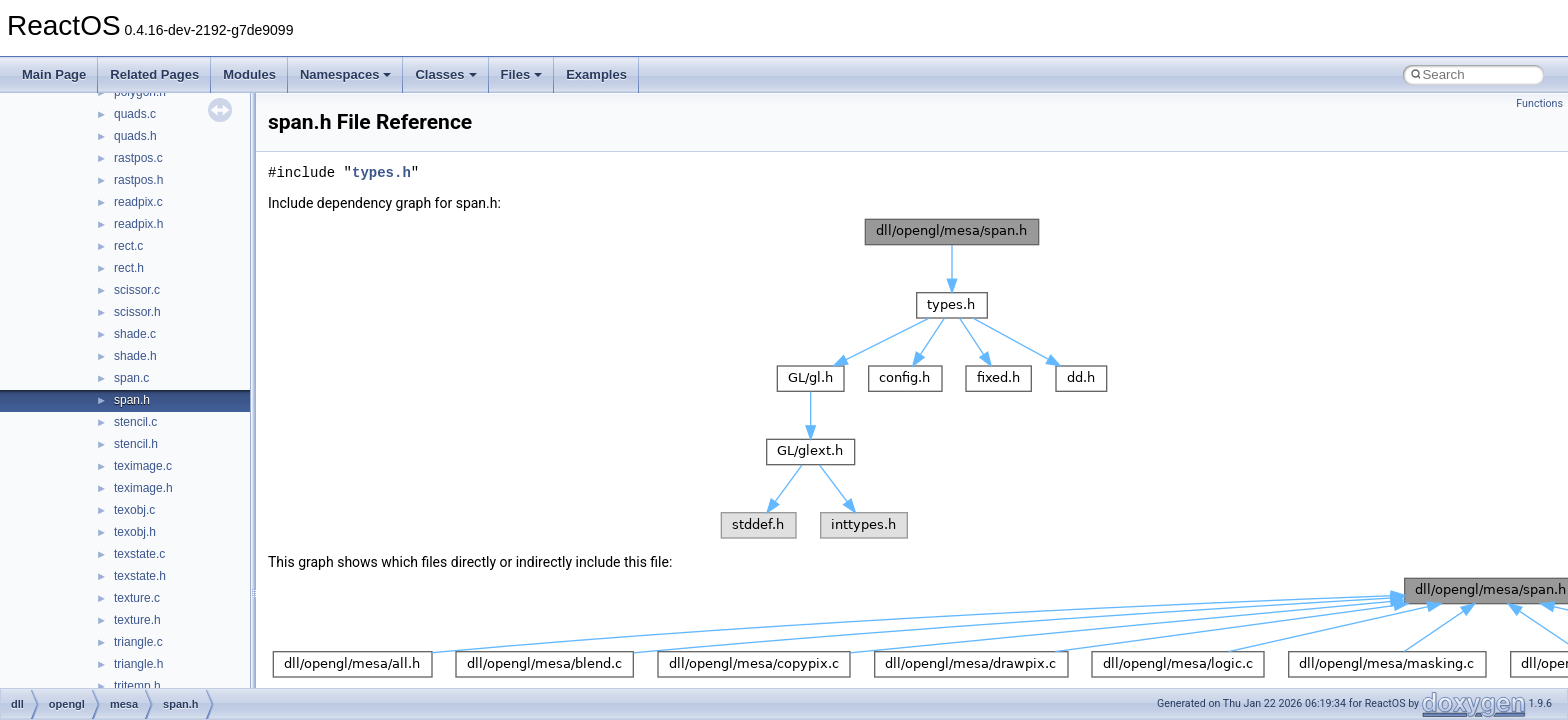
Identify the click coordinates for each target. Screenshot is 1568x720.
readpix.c (138, 202)
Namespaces (346, 74)
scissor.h (137, 312)
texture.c (137, 598)
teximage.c (143, 466)
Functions (1539, 103)
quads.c (135, 114)
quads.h (135, 136)
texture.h (137, 620)
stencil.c (135, 422)
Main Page (54, 74)
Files (522, 74)
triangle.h (138, 664)
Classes (445, 74)
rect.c (128, 246)
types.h (381, 172)
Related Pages (154, 74)
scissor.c (137, 290)
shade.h (135, 356)
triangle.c (138, 642)
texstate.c (139, 554)
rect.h (129, 268)
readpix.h (138, 224)
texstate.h (140, 576)
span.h (132, 400)
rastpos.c (138, 158)
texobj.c (134, 510)
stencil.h (136, 444)
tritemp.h (137, 686)
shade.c (135, 334)
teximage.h (143, 488)
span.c (131, 378)
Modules (249, 74)
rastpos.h (138, 180)
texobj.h (135, 532)
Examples (596, 74)
